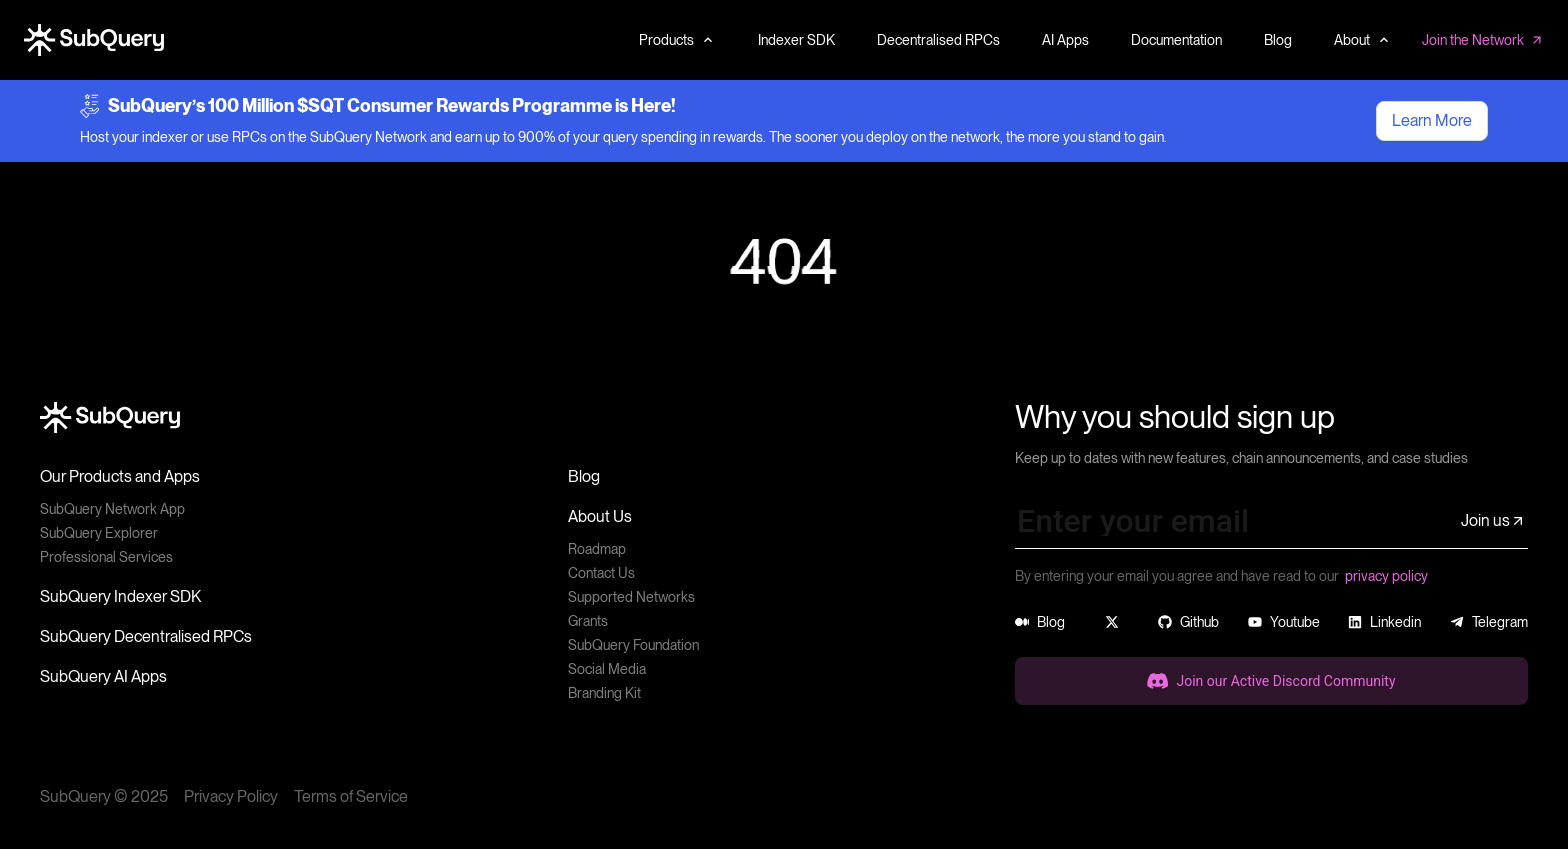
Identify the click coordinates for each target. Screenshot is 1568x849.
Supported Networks (631, 597)
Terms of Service (351, 796)
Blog (584, 476)
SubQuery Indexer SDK (120, 596)
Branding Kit (604, 693)
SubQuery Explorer (99, 533)
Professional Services (106, 557)
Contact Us (601, 573)
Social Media (607, 669)
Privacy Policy (231, 796)
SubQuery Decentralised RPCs (146, 636)
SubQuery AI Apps (103, 676)
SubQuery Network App (112, 509)
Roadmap (597, 549)
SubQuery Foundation (633, 645)
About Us (600, 516)
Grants (588, 621)
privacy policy (1386, 576)
